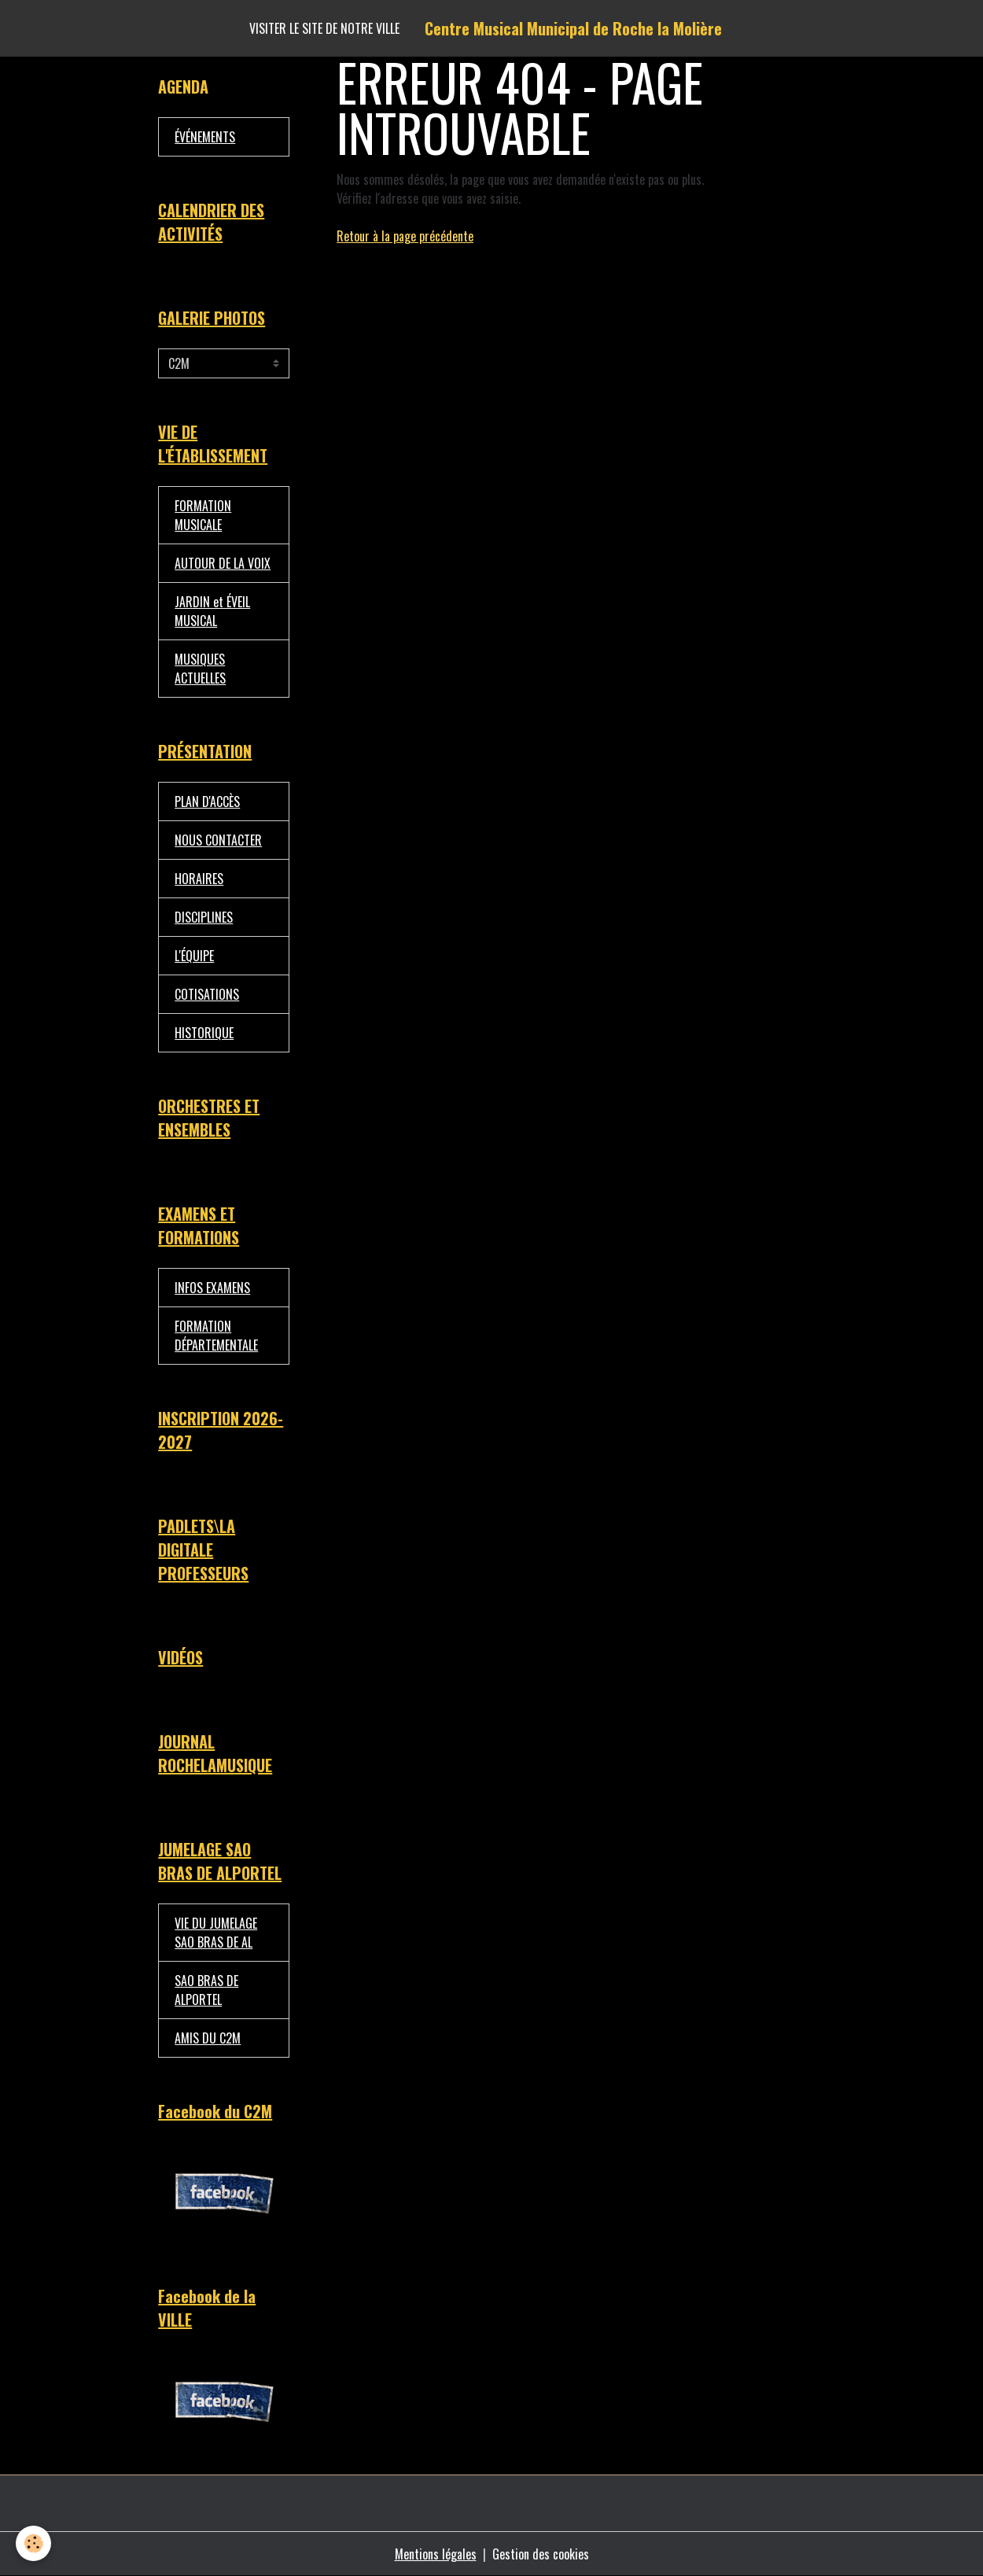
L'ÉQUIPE (194, 955)
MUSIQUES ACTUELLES (200, 668)
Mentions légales (436, 2554)
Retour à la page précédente (405, 236)
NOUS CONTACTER (218, 840)
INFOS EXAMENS (212, 1287)
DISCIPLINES (204, 917)
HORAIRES (199, 878)
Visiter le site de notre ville (324, 28)
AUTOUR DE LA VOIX (223, 563)
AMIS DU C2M (208, 2038)
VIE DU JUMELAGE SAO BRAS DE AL (216, 1932)
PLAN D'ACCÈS (207, 801)
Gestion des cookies (540, 2554)
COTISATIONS (207, 994)
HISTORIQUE (204, 1032)
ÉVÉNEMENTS (205, 136)
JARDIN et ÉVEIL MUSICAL (212, 611)
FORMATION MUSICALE (203, 515)
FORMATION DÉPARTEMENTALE (216, 1335)
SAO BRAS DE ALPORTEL (206, 1990)
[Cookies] (33, 2543)
